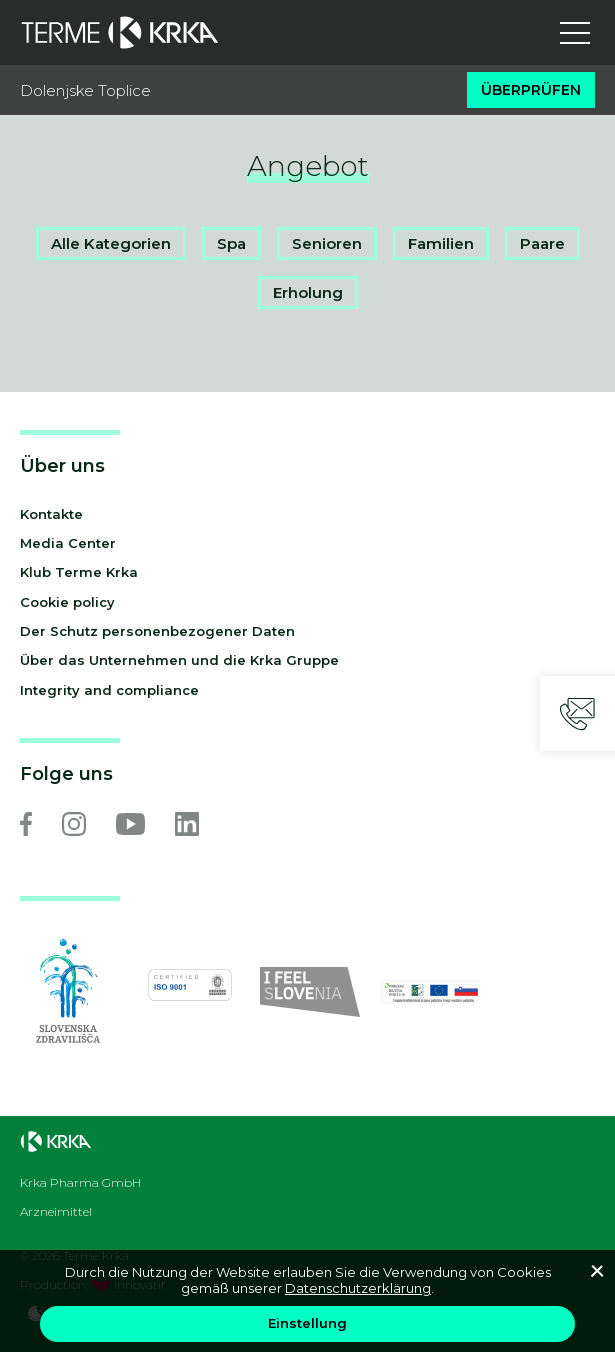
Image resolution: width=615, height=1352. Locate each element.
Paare (542, 243)
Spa (231, 243)
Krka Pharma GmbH (80, 1183)
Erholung (308, 292)
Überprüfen (531, 90)
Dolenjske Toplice (85, 91)
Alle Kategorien (111, 243)
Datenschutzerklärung (358, 1288)
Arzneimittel (56, 1212)
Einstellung (307, 1323)
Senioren (327, 243)
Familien (441, 243)
